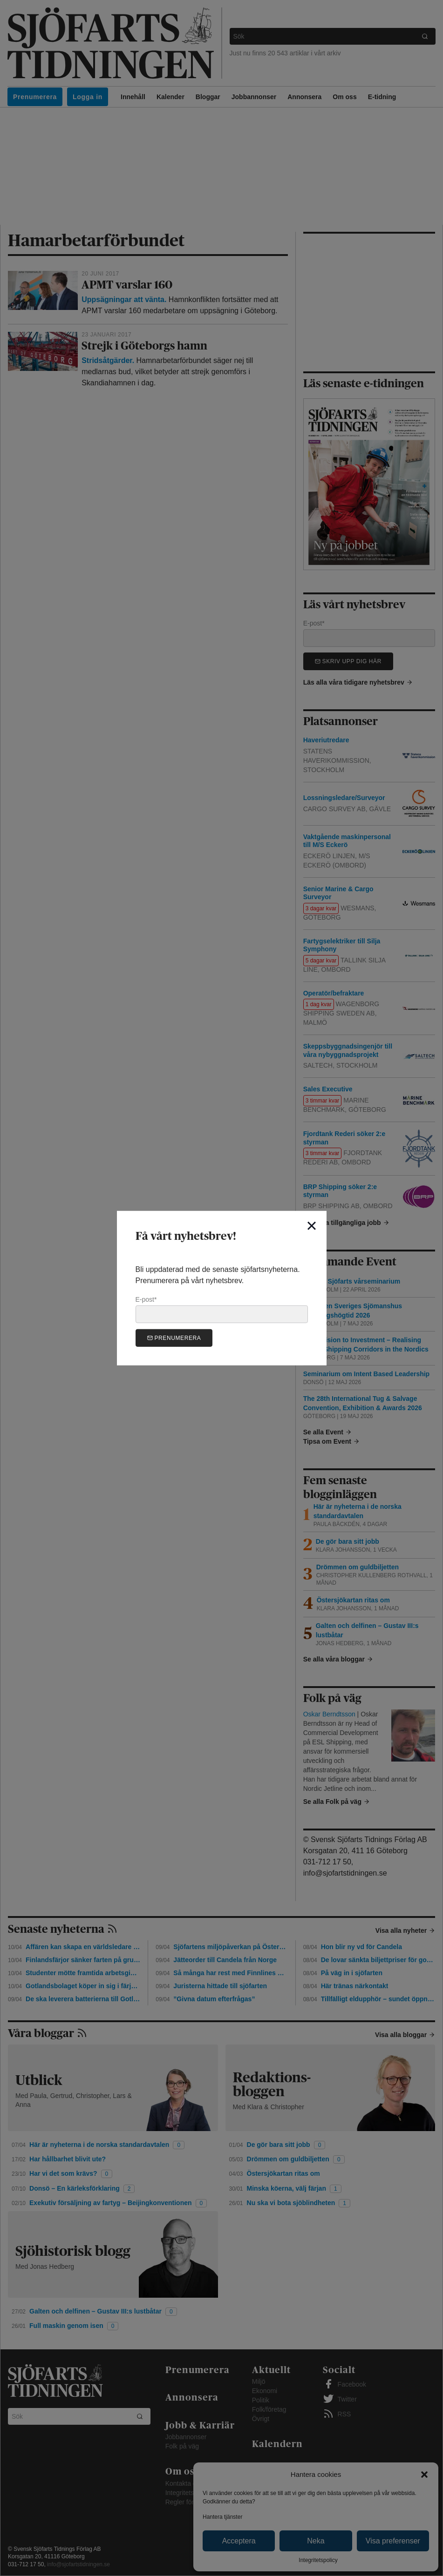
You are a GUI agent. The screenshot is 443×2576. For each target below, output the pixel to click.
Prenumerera (174, 1337)
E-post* (222, 1309)
